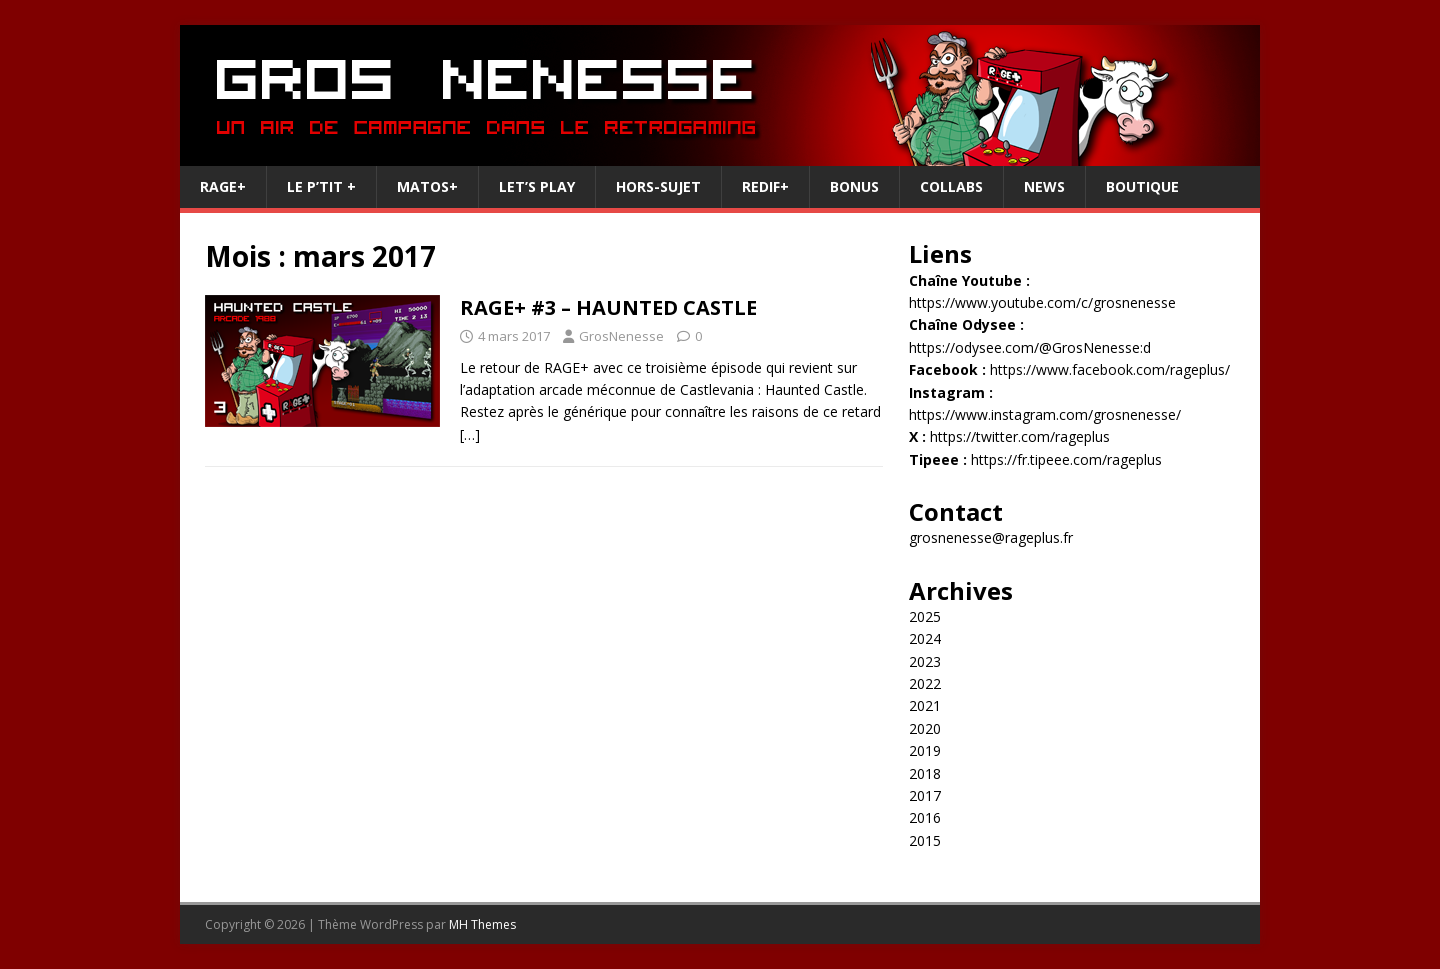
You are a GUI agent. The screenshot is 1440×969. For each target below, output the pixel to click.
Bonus (854, 186)
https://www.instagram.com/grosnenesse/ (1045, 414)
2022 (925, 683)
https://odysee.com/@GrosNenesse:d (1030, 347)
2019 (925, 750)
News (1044, 186)
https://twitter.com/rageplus (1020, 436)
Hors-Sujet (658, 186)
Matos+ (427, 186)
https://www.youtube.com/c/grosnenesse (1042, 302)
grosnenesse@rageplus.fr (991, 537)
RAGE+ (223, 186)
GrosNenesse (621, 336)
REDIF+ (765, 186)
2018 (925, 773)
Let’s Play (537, 186)
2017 (925, 795)
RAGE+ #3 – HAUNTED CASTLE (608, 307)
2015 (925, 840)
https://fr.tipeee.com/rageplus (1066, 459)
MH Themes (482, 924)
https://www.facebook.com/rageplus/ (1110, 369)
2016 (925, 817)
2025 (925, 616)
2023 (925, 661)
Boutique (1142, 186)
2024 (925, 638)
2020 (925, 728)
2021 (925, 705)
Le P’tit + (321, 186)
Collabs (951, 186)
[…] (470, 434)
